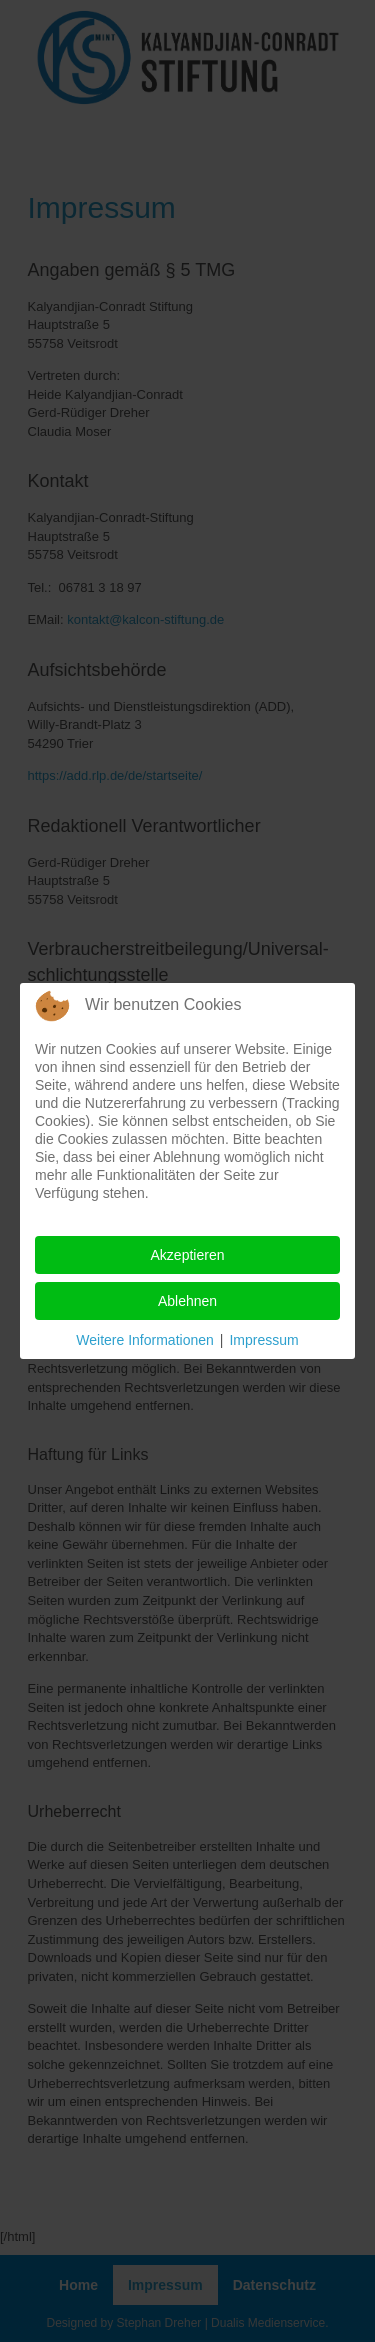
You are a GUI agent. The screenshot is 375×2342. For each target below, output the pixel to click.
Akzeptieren (188, 1255)
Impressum (263, 1340)
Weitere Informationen (144, 1340)
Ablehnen (187, 1301)
